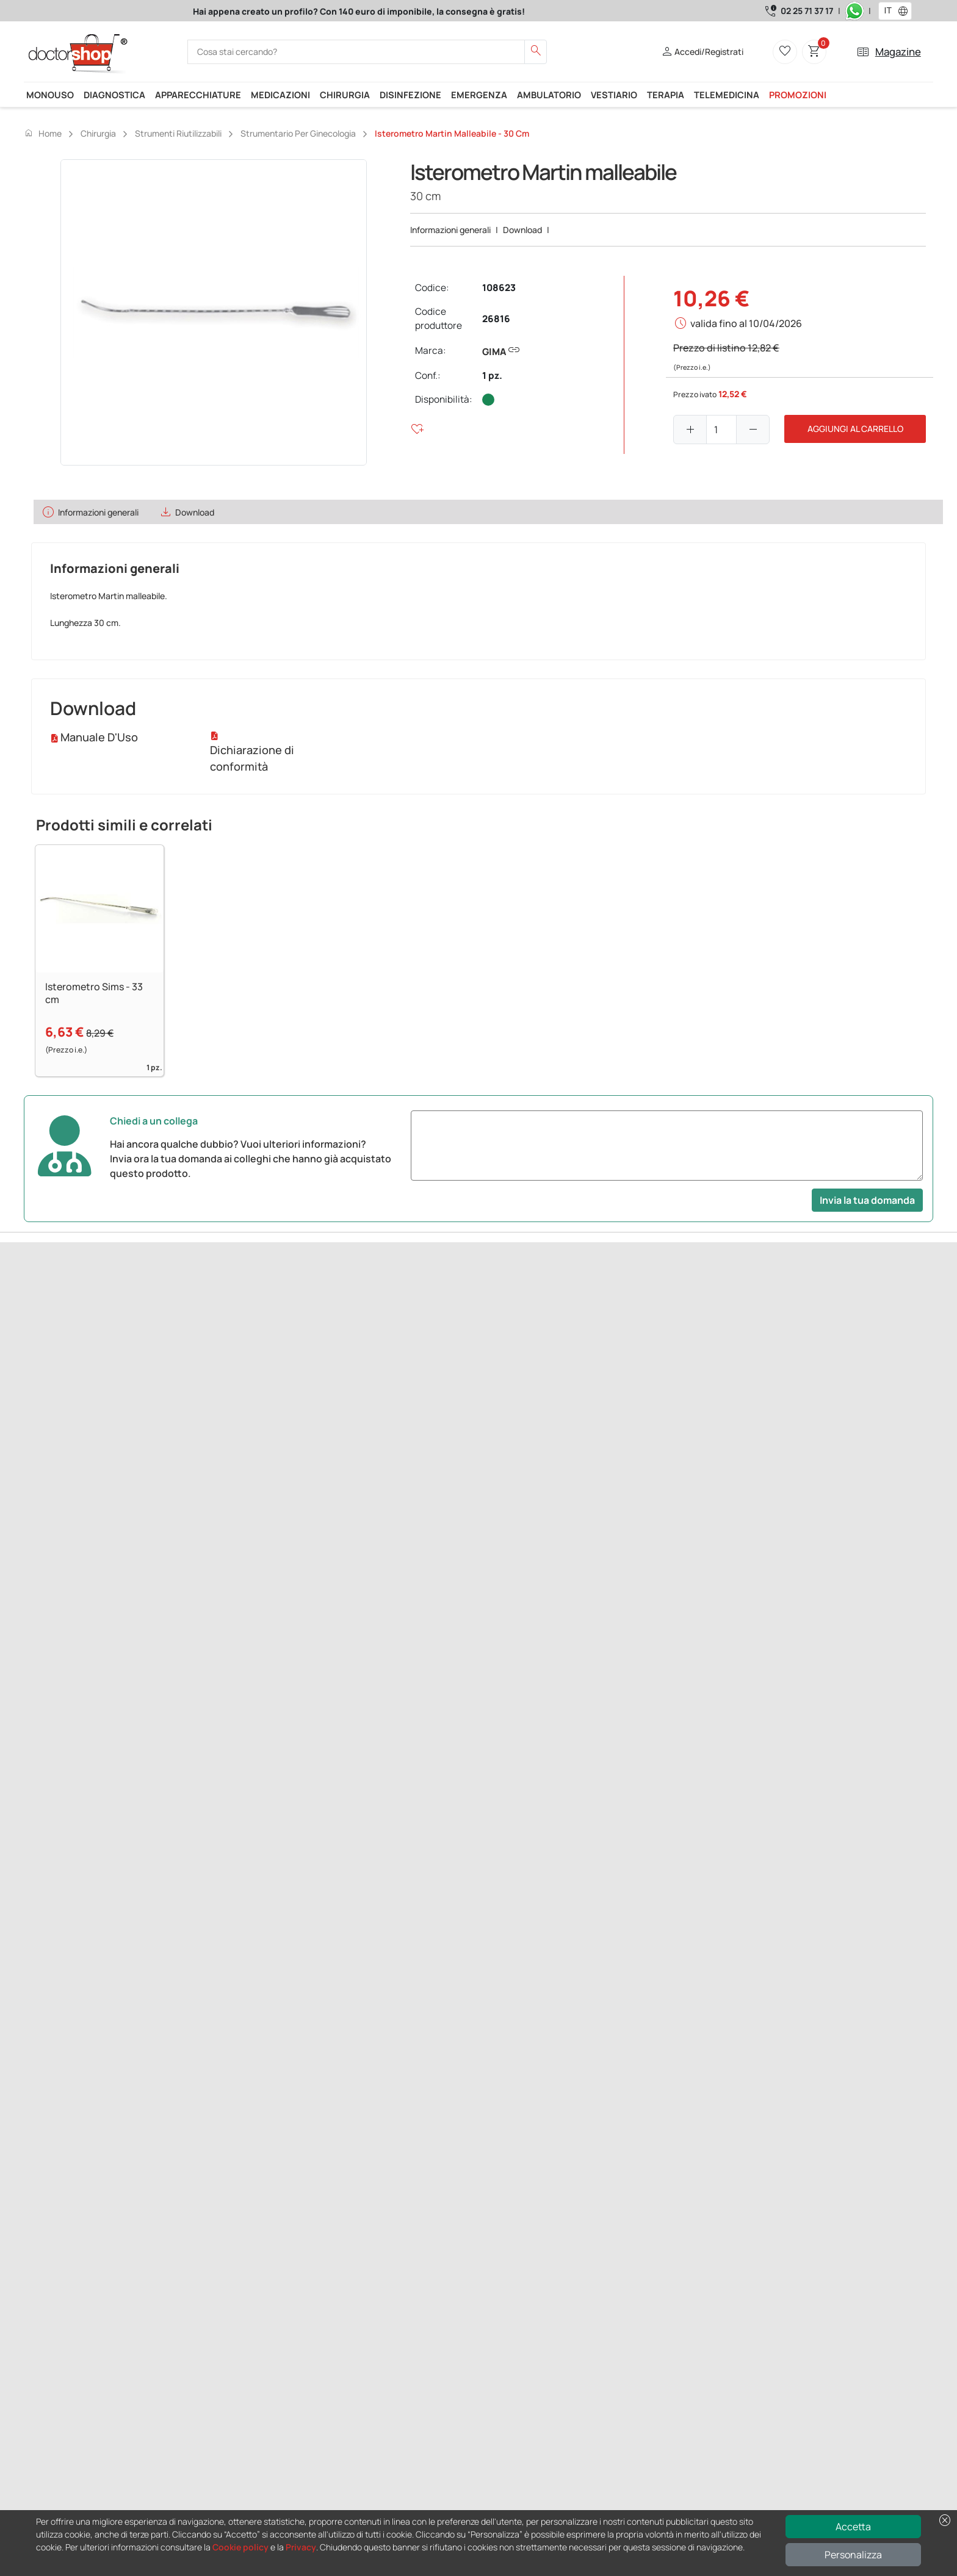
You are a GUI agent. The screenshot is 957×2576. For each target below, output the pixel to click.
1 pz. (492, 375)
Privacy (301, 2547)
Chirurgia (345, 94)
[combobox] (887, 11)
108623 (499, 287)
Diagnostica (114, 94)
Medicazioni (280, 94)
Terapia (665, 94)
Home (43, 133)
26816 (496, 318)
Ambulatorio (549, 94)
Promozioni (797, 94)
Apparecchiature (198, 94)
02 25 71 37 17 (807, 10)
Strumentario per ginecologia (298, 133)
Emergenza (479, 94)
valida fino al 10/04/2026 (746, 323)
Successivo (98, 1370)
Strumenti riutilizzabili (178, 133)
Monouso (50, 94)
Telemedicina (726, 94)
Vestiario (614, 94)
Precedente (48, 1370)
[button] (905, 11)
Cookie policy (240, 2547)
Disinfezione (410, 94)
